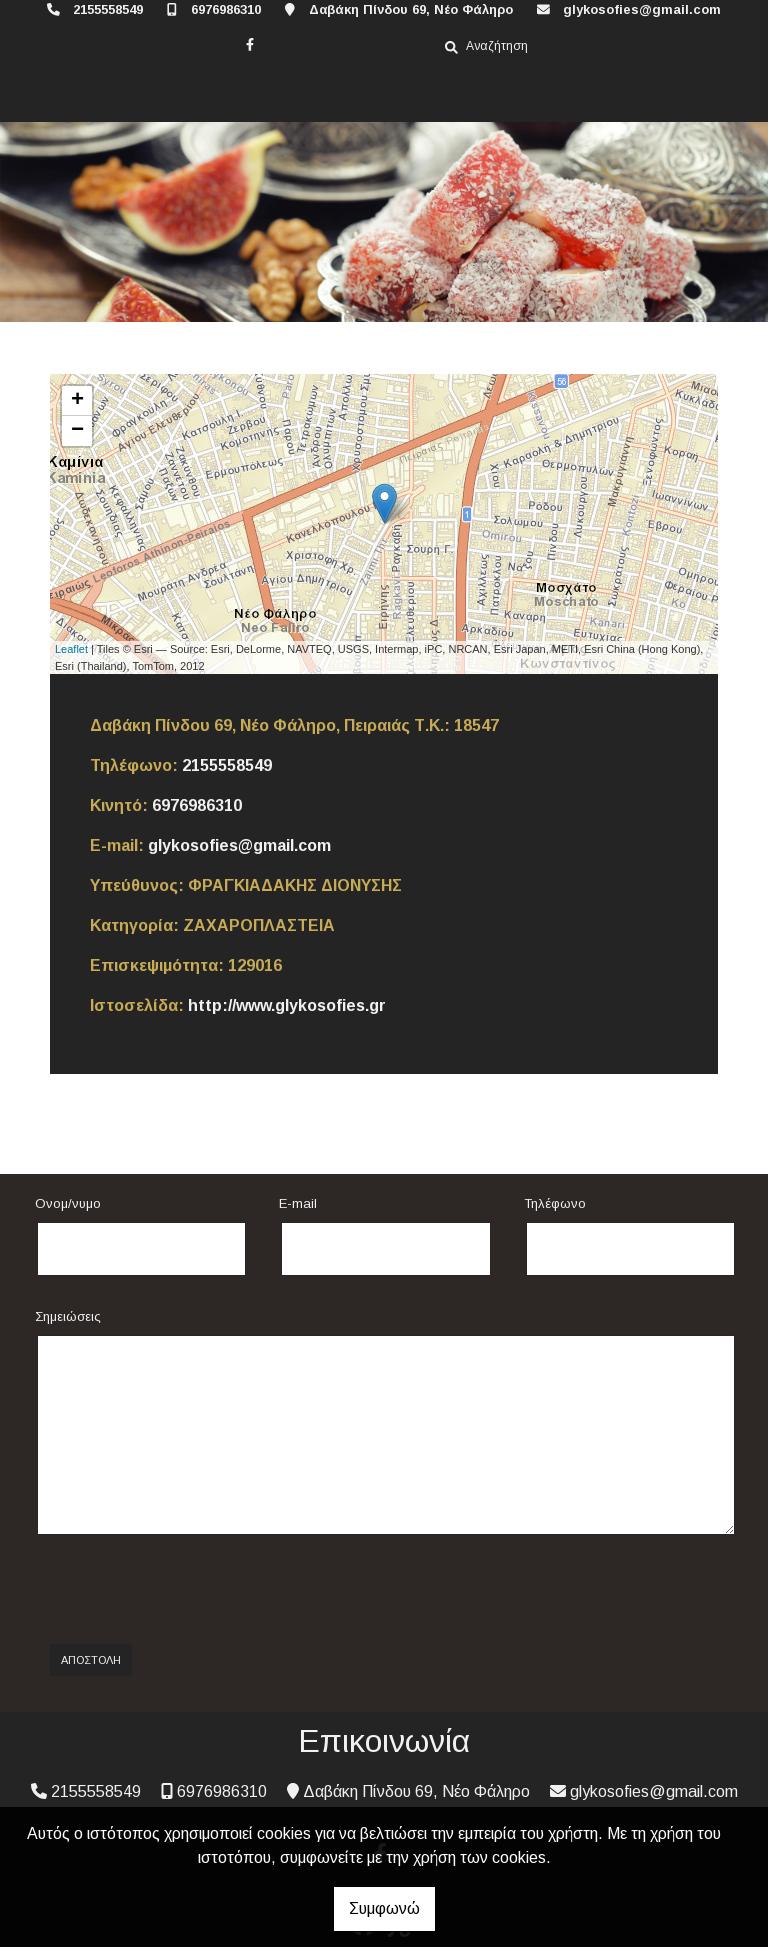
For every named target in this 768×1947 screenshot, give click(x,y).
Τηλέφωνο (555, 1203)
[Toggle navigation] (36, 93)
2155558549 (108, 9)
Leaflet (71, 649)
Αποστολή (91, 1660)
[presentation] (206, 1590)
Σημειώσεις (68, 1316)
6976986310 (226, 9)
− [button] (77, 431)
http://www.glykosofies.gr (287, 1005)
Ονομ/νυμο (68, 1203)
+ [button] (77, 401)
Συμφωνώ (384, 1908)
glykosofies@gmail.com (642, 9)
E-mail (298, 1203)
